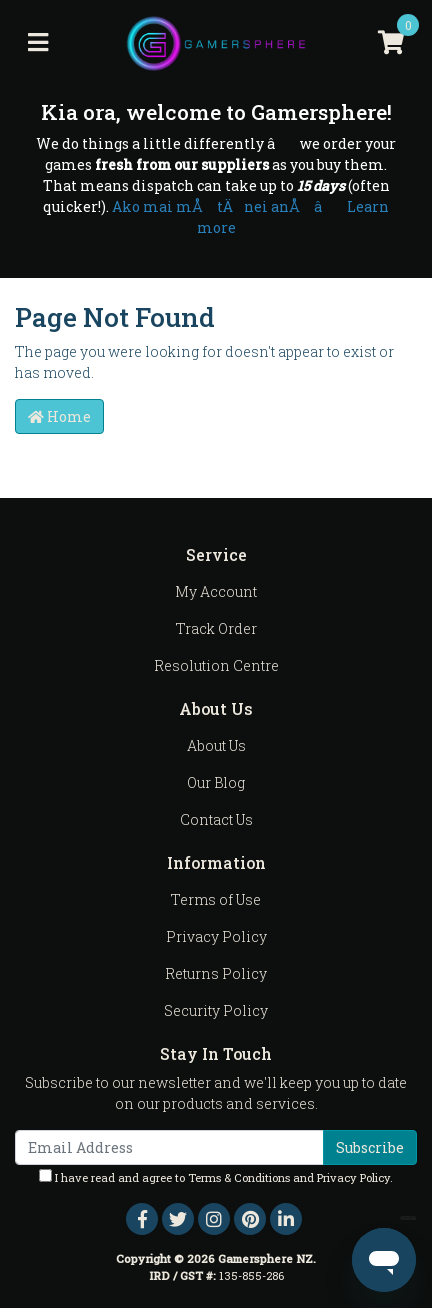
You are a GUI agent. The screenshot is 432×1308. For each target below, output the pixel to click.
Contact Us (216, 819)
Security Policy (216, 1010)
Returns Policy (216, 973)
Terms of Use (216, 899)
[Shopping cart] (391, 43)
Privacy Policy (216, 936)
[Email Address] (169, 1147)
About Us (216, 745)
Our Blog (216, 782)
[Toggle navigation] (38, 43)
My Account (216, 591)
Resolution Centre (216, 665)
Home (59, 416)
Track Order (216, 628)
